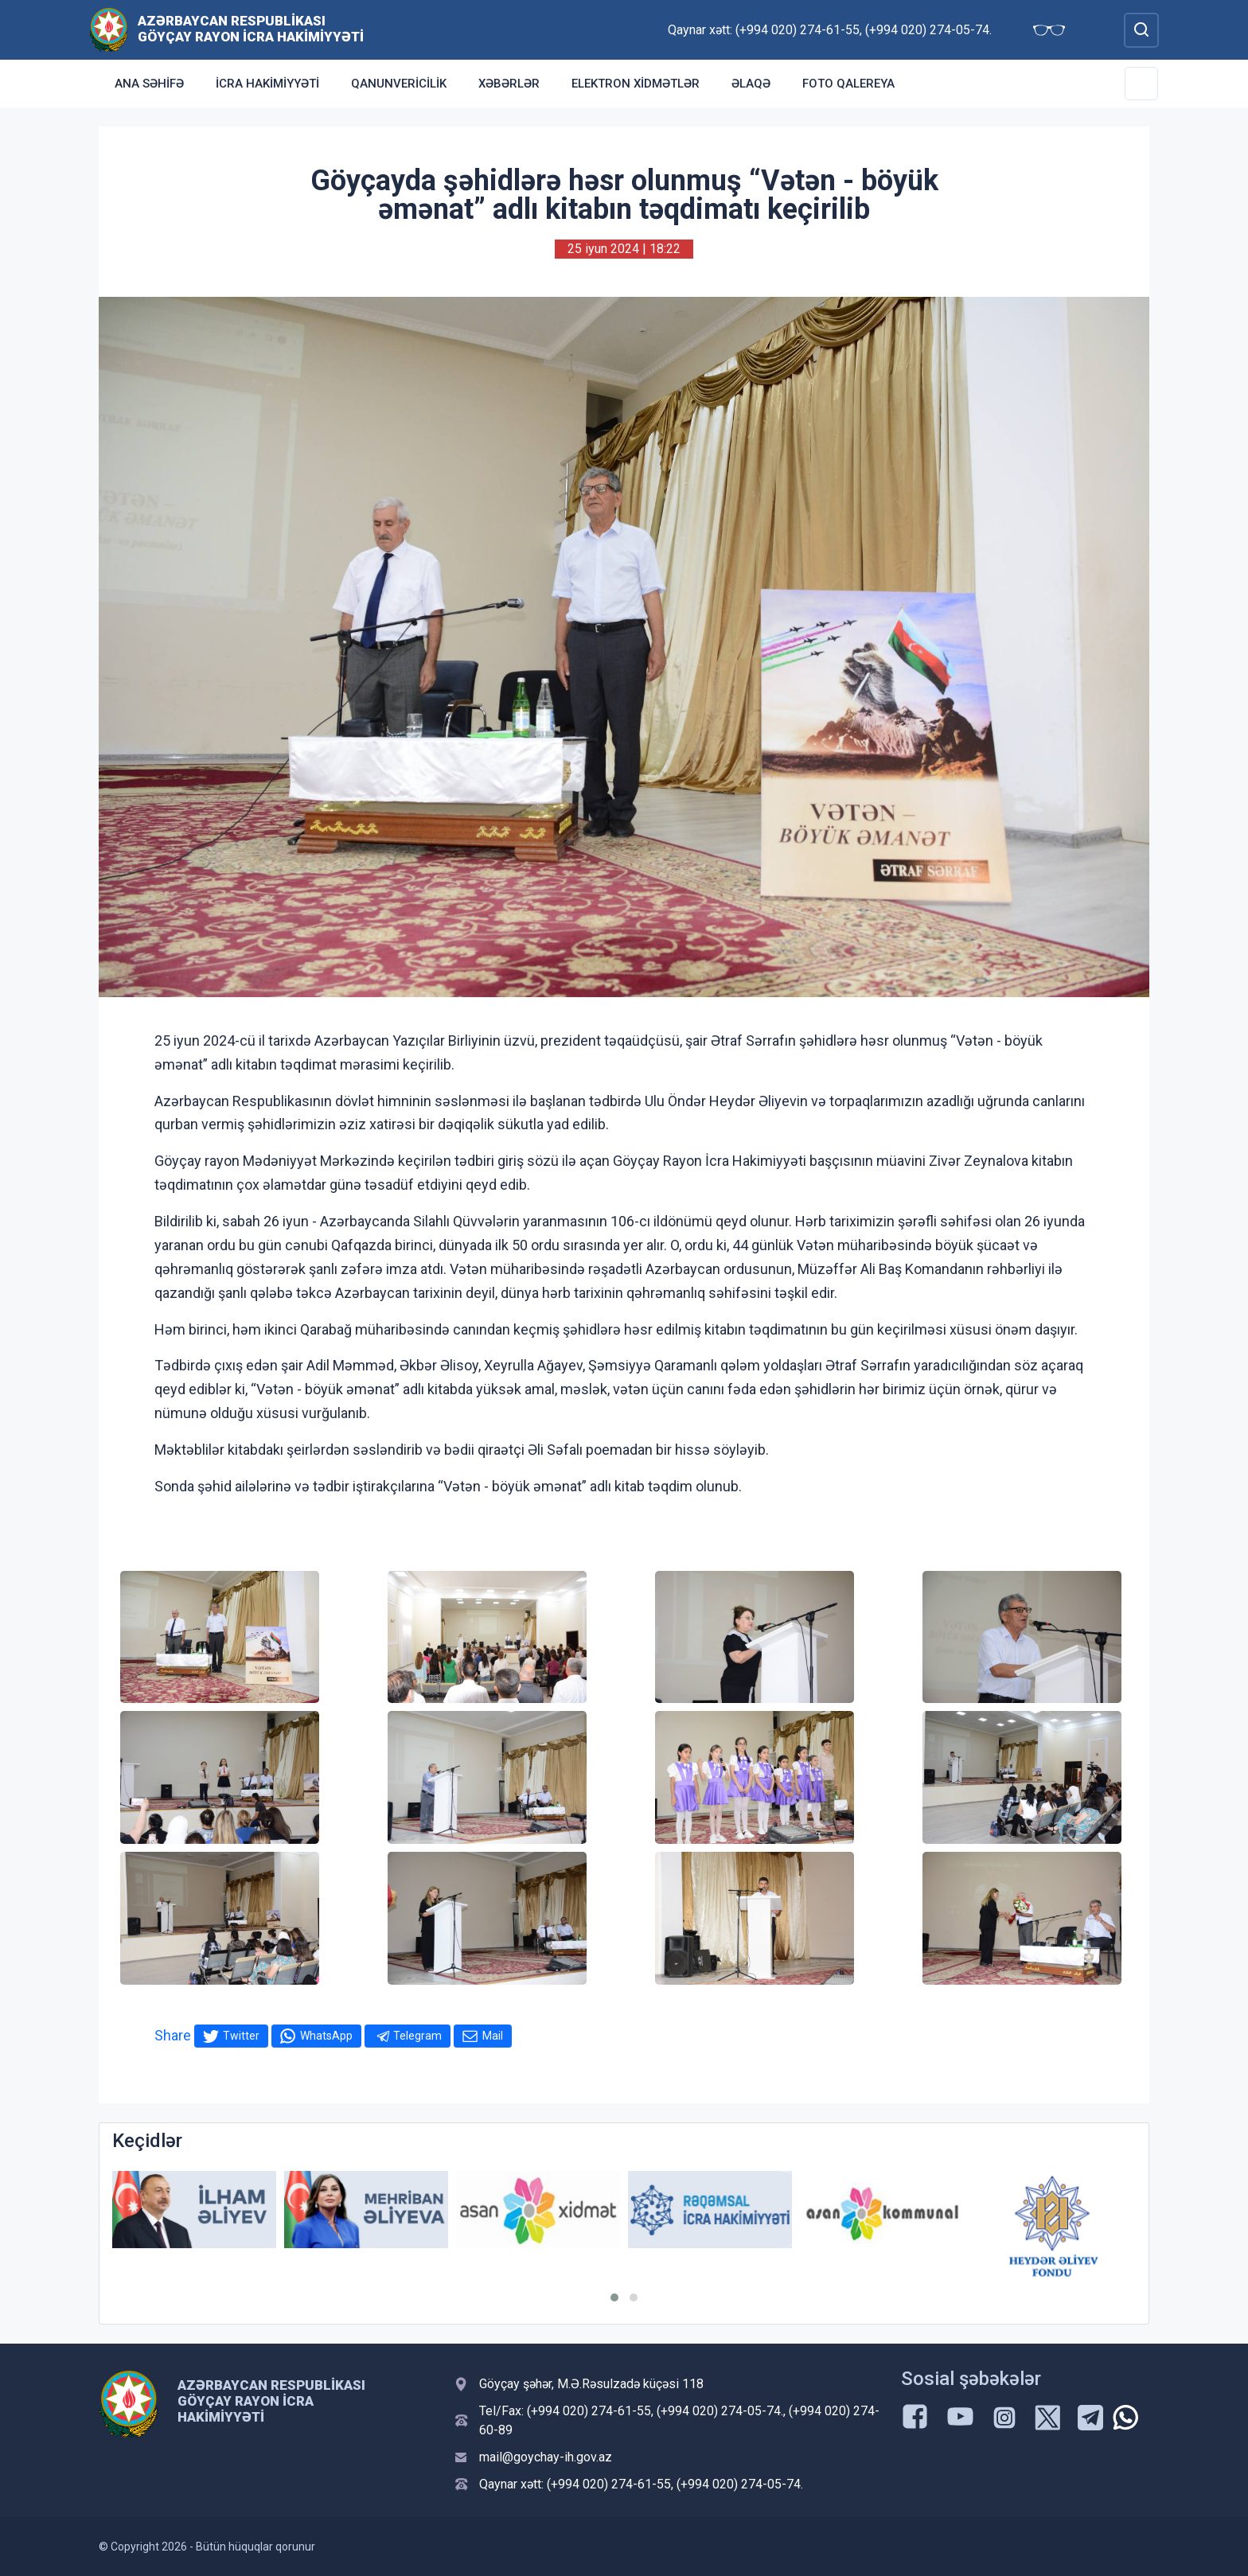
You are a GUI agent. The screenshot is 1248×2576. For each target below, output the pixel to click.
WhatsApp (326, 2035)
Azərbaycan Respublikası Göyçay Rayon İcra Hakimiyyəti (251, 29)
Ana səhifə (149, 83)
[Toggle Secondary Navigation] (1141, 83)
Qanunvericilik (399, 83)
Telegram (417, 2035)
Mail (492, 2035)
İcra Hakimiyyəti (267, 83)
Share (172, 2035)
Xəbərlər (509, 83)
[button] (614, 2297)
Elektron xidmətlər (635, 83)
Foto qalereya (848, 83)
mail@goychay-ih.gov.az (545, 2457)
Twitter (241, 2035)
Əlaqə (750, 83)
